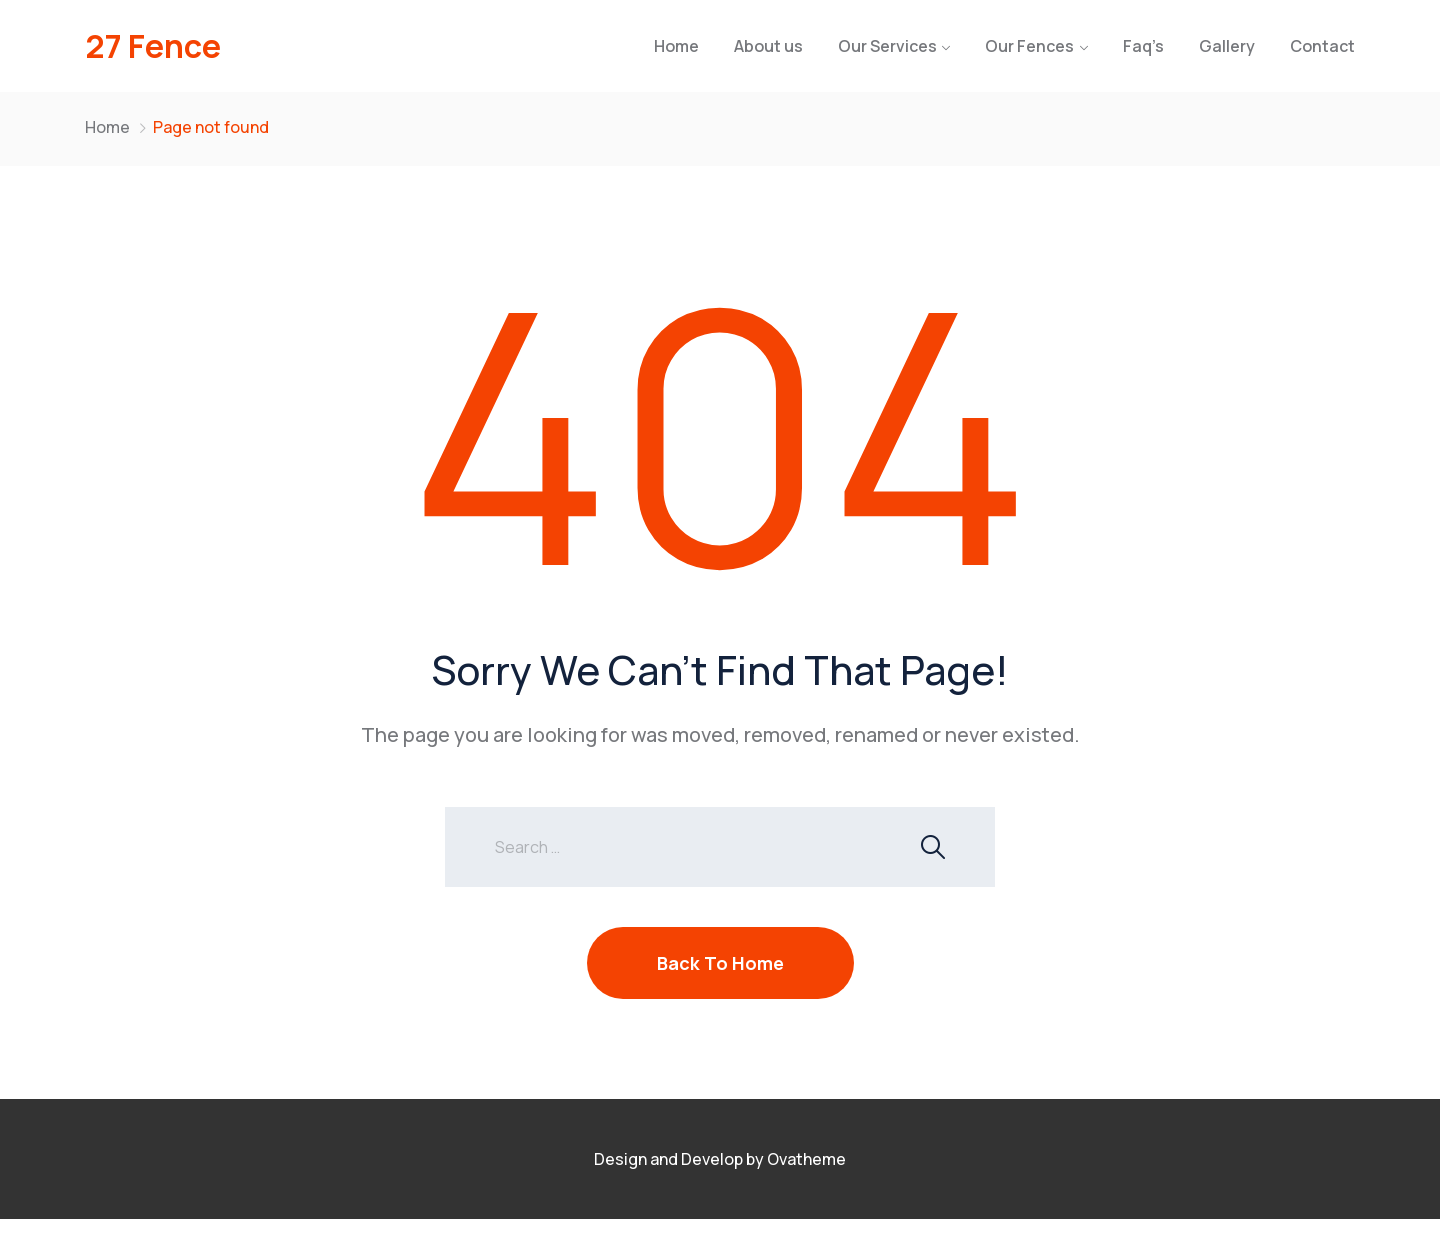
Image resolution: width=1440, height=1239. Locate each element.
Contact (1322, 46)
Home (676, 46)
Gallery (1227, 46)
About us (768, 46)
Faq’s (1143, 46)
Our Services (887, 46)
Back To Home (720, 963)
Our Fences (1029, 46)
